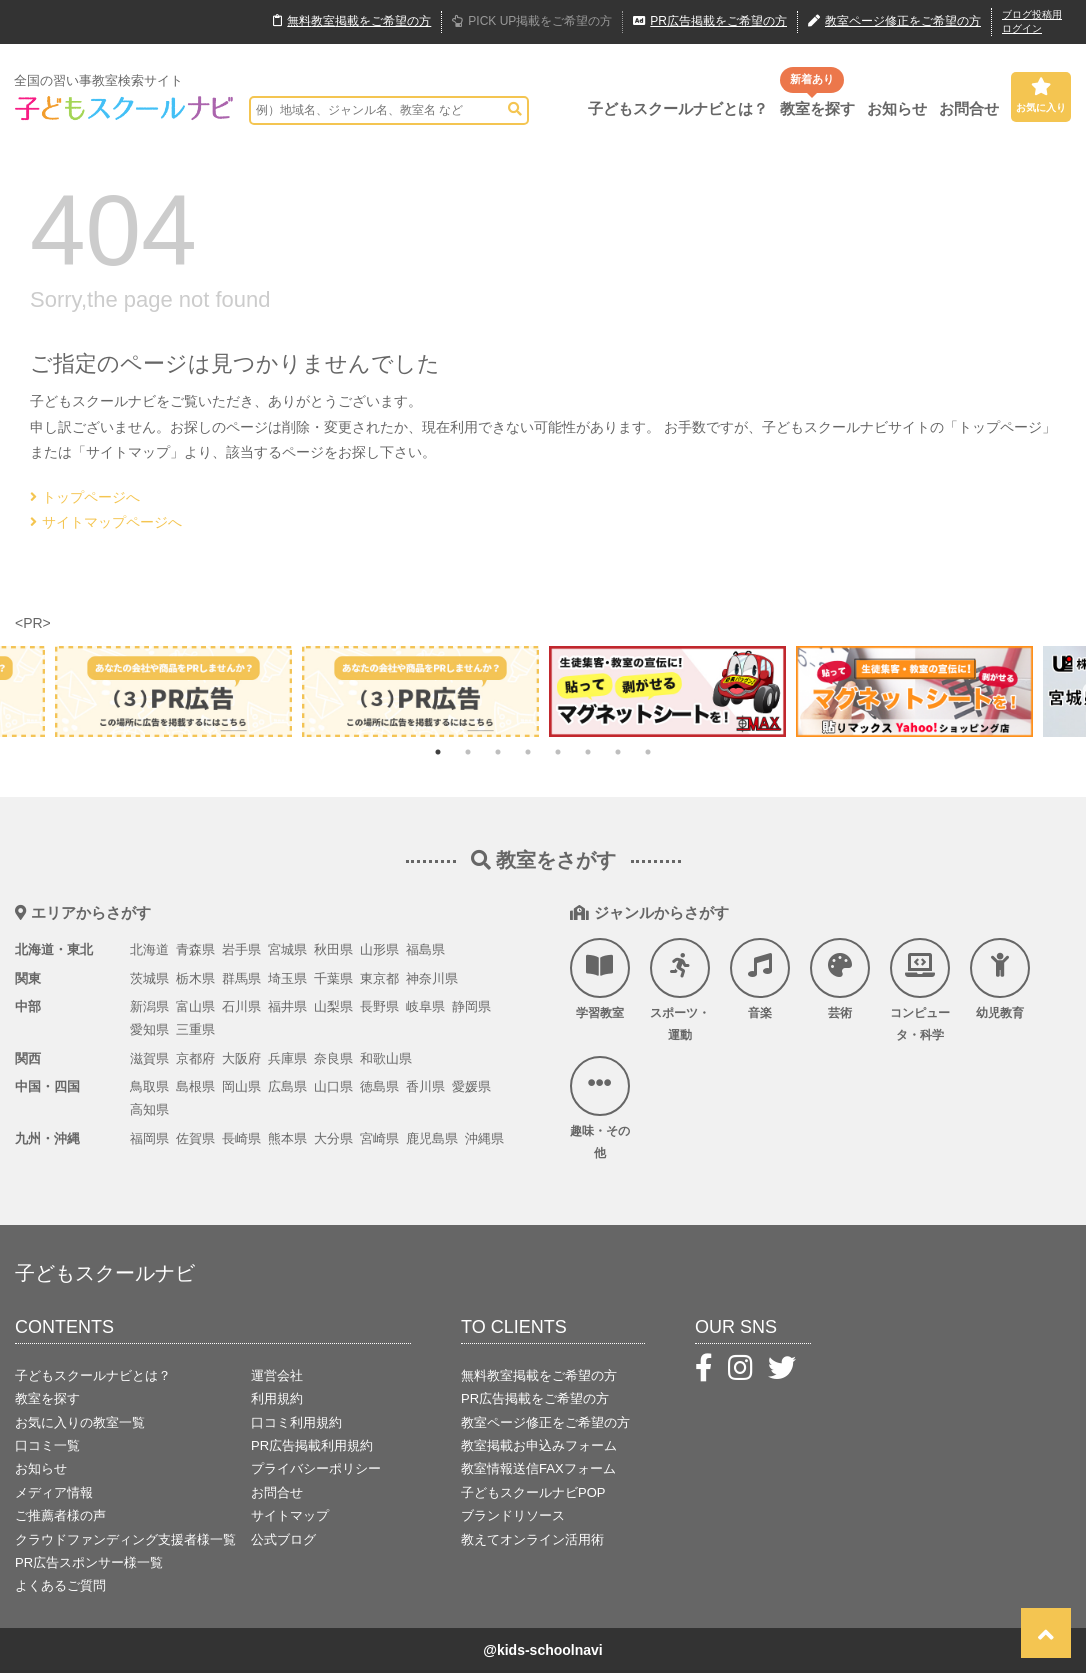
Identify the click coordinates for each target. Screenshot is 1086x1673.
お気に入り (1041, 95)
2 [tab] (468, 752)
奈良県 (333, 1058)
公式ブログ (283, 1539)
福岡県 (149, 1138)
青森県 (195, 949)
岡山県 (241, 1086)
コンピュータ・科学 (920, 990)
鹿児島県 (432, 1138)
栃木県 (195, 978)
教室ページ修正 (894, 22)
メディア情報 (54, 1492)
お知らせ (897, 108)
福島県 (425, 949)
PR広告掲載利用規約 (312, 1445)
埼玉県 (287, 978)
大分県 (333, 1138)
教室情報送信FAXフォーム (538, 1468)
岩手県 (241, 949)
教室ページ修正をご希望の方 (545, 1422)
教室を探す (817, 108)
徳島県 (379, 1086)
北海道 (149, 949)
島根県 (195, 1086)
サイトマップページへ (106, 522)
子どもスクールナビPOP (533, 1492)
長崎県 (241, 1138)
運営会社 (277, 1375)
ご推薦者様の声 (60, 1515)
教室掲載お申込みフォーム (539, 1445)
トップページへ (85, 497)
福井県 (287, 1006)
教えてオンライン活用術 (532, 1539)
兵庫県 (287, 1058)
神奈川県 (432, 978)
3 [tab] (498, 752)
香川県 (425, 1086)
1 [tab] (438, 752)
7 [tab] (618, 752)
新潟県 (149, 1006)
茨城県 (149, 978)
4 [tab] (528, 752)
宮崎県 (379, 1138)
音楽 (760, 979)
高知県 (149, 1109)
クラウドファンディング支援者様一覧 (125, 1539)
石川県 (241, 1006)
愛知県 (149, 1029)
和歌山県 (386, 1058)
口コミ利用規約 (296, 1422)
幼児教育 (1000, 979)
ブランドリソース (513, 1515)
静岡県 (471, 1006)
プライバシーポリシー (316, 1468)
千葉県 (333, 978)
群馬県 (241, 978)
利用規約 (277, 1398)
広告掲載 (710, 22)
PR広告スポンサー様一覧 (89, 1562)
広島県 (287, 1086)
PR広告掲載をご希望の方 (535, 1398)
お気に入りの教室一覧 (80, 1422)
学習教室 (600, 979)
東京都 (379, 978)
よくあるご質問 (60, 1585)
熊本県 (287, 1138)
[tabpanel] (667, 691)
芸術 (840, 979)
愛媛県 (471, 1086)
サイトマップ (290, 1515)
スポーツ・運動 (680, 990)
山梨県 (333, 1006)
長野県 (379, 1006)
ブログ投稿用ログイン (1032, 21)
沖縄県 (484, 1138)
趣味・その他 (600, 1108)
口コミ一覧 (47, 1445)
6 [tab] (588, 752)
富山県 (195, 1006)
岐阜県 (425, 1006)
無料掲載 (352, 22)
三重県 (195, 1029)
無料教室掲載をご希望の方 (539, 1375)
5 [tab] (558, 752)
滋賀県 (149, 1058)
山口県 (333, 1086)
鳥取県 (149, 1086)
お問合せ (969, 108)
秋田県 (333, 949)
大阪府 (241, 1058)
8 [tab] (648, 752)
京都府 (195, 1058)
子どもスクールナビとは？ (678, 108)
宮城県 (287, 949)
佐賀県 (195, 1138)
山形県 (379, 949)
